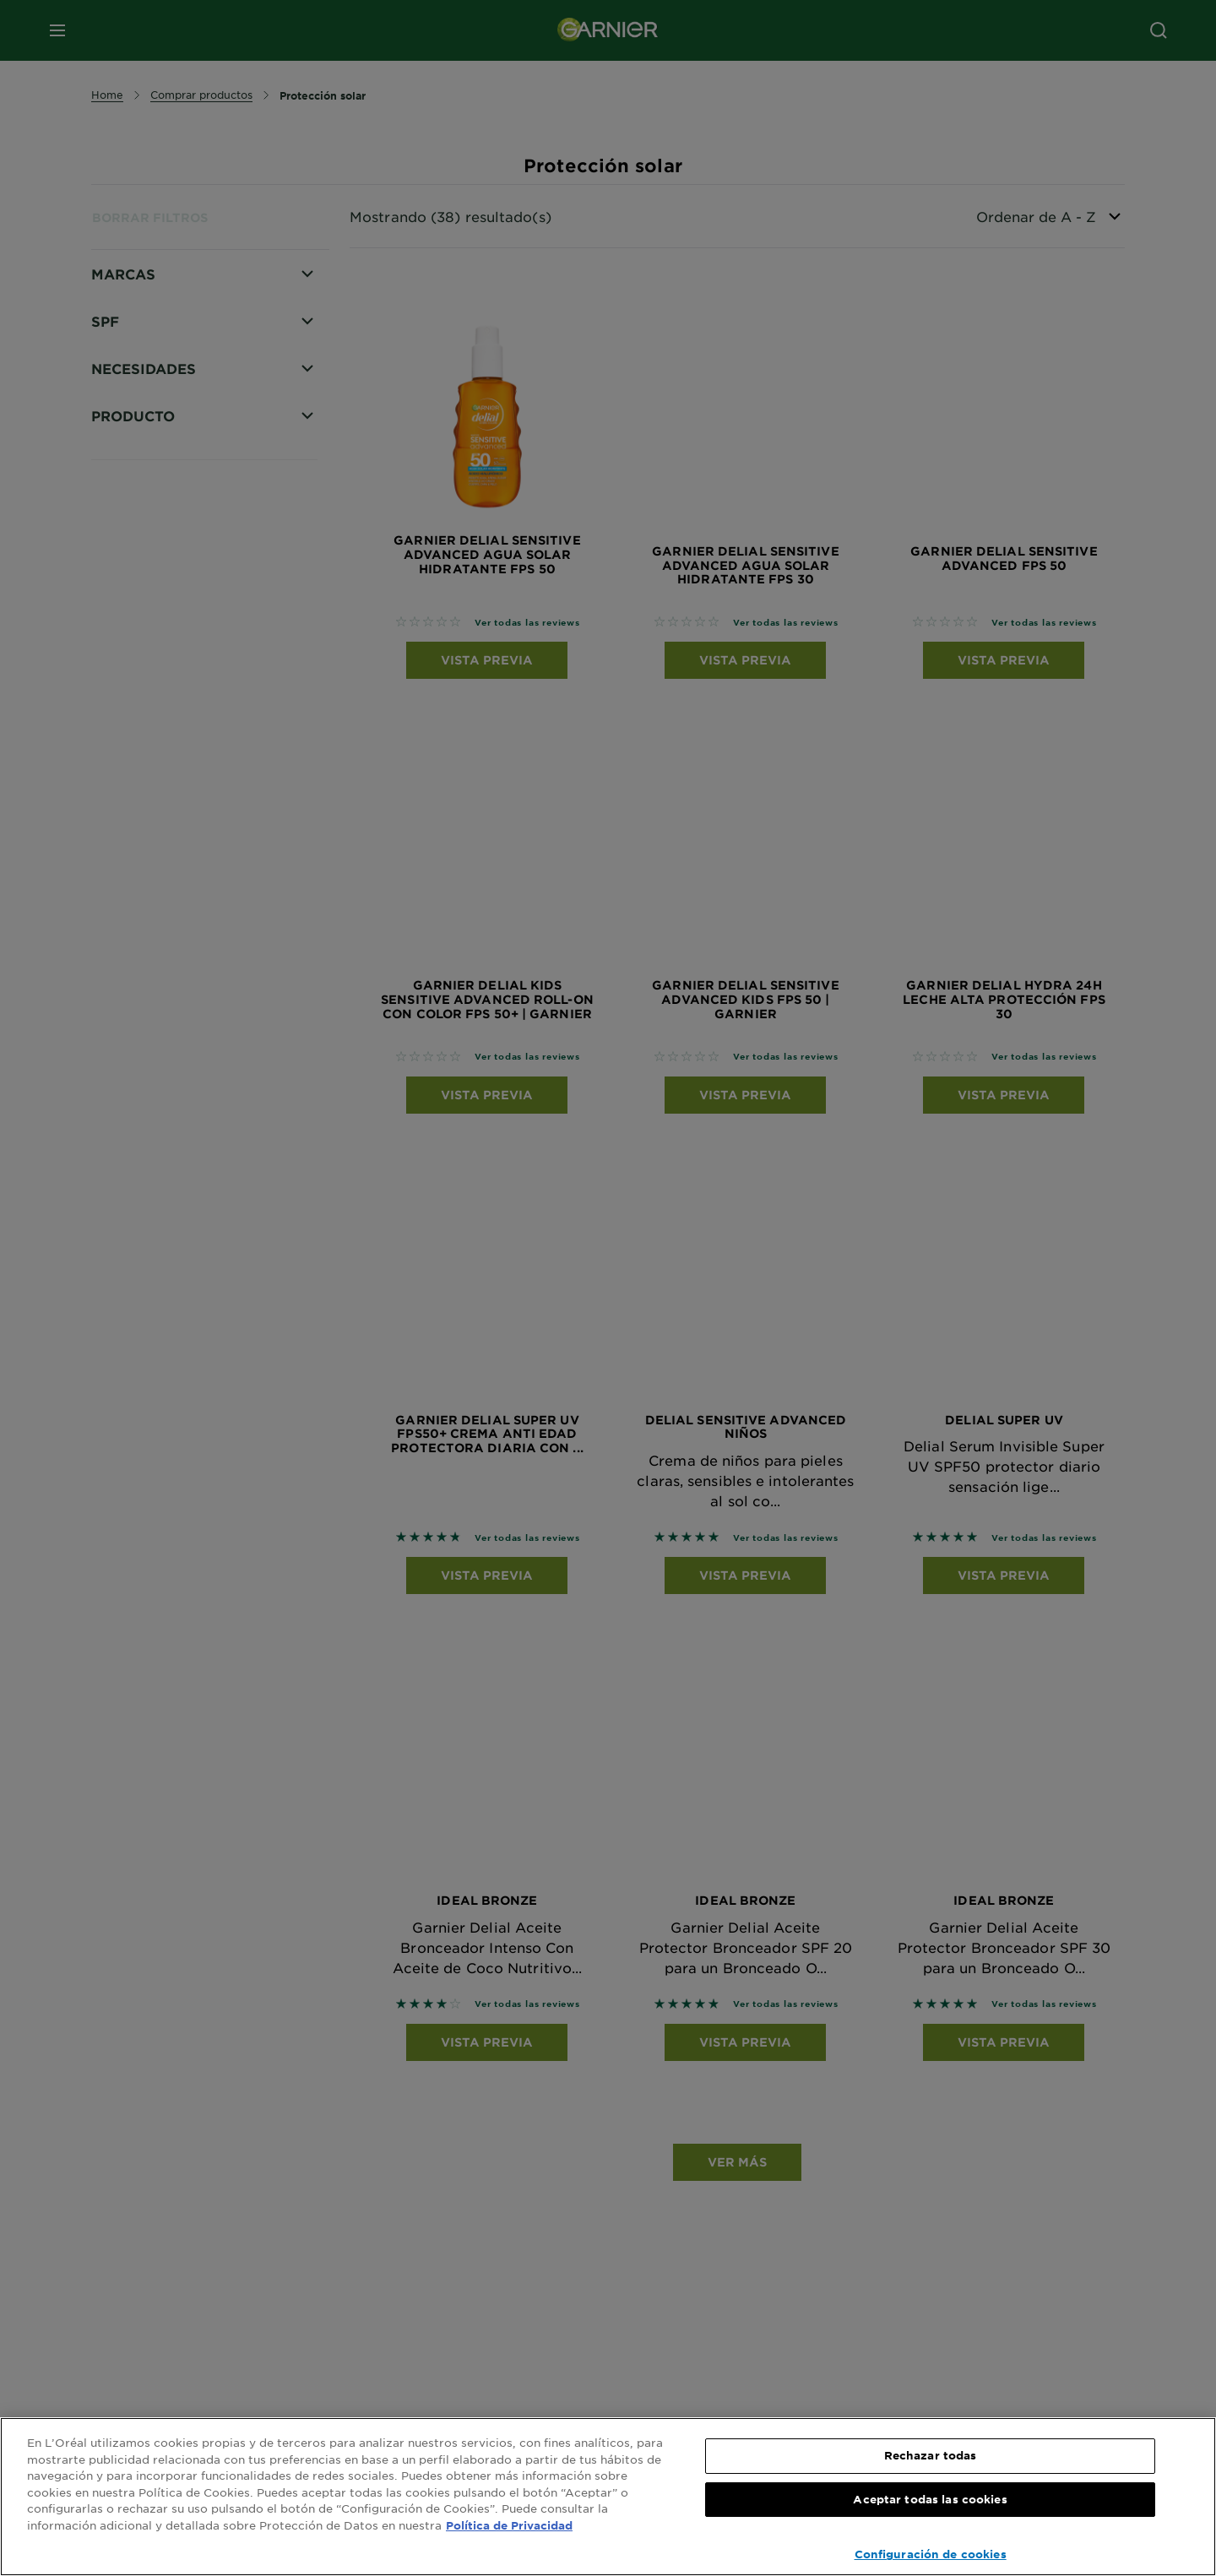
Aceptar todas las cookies (930, 2499)
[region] (608, 2496)
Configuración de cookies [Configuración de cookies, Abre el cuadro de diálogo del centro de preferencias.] (931, 2554)
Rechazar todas (930, 2455)
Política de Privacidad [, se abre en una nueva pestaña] (509, 2525)
